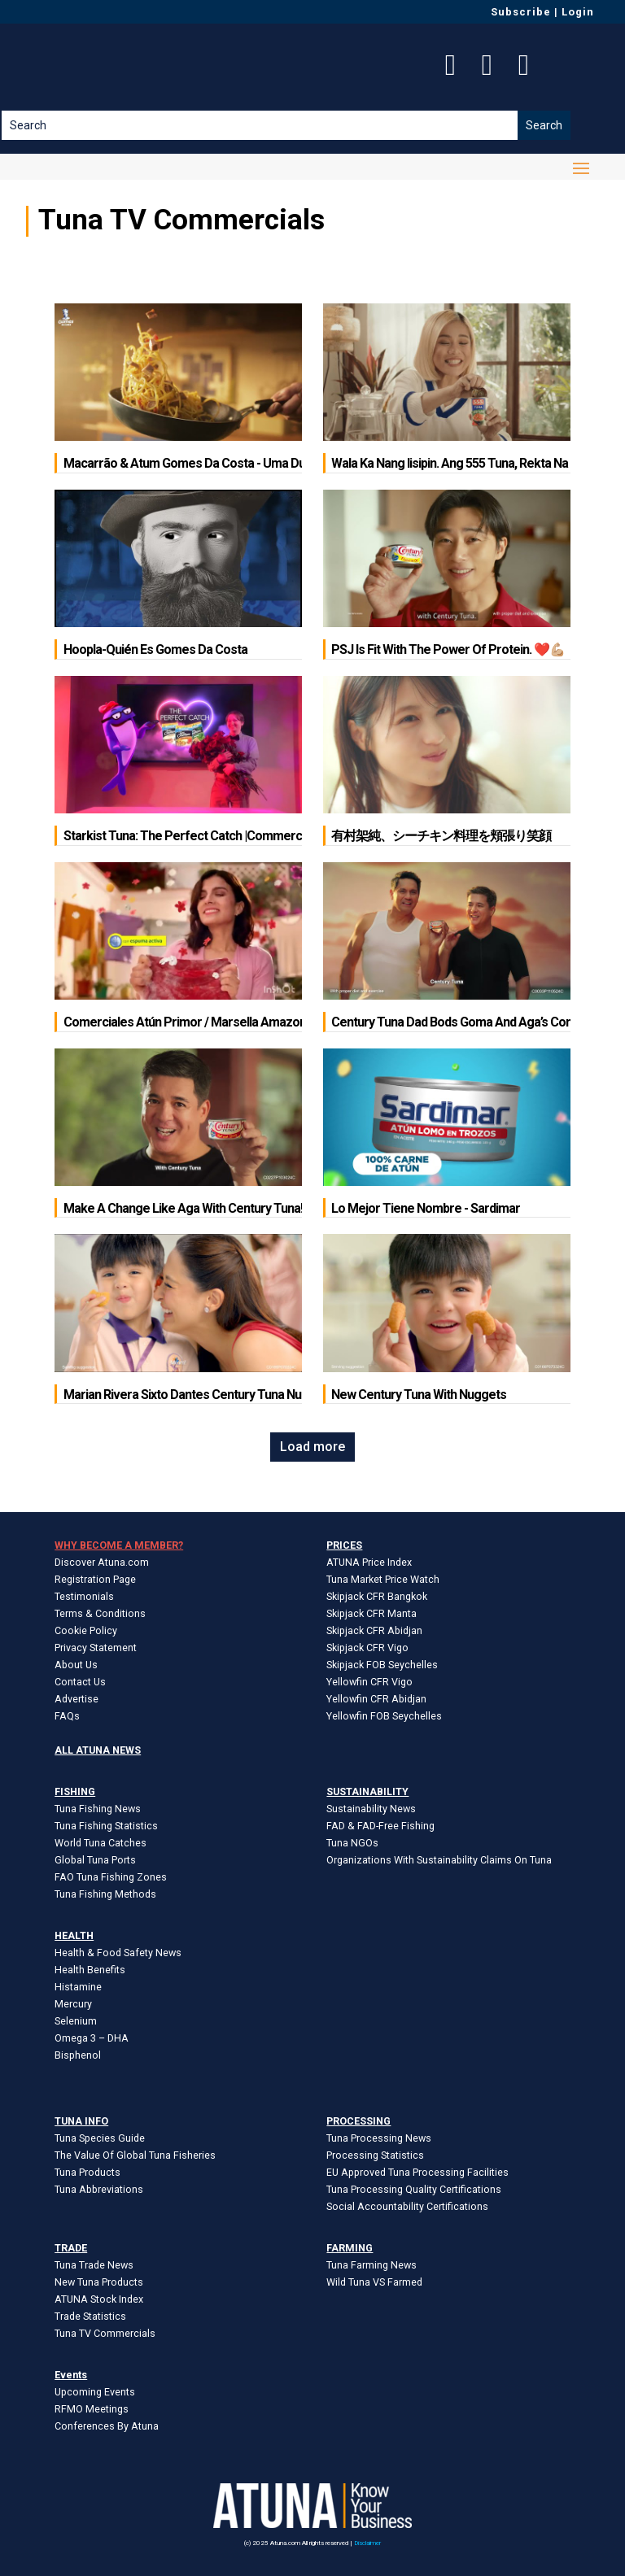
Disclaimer (367, 2543)
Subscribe (521, 12)
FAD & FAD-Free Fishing (380, 1826)
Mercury (73, 2004)
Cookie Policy (86, 1630)
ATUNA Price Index (369, 1562)
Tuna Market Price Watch (382, 1579)
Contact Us (80, 1682)
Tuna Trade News (94, 2265)
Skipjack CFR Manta (371, 1613)
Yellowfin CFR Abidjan (376, 1699)
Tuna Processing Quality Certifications (413, 2189)
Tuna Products (87, 2172)
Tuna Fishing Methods (105, 1894)
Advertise (76, 1699)
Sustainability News (371, 1808)
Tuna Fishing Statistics (106, 1826)
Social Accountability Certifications (407, 2206)
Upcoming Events (95, 2392)
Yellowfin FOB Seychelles (384, 1716)
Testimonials (84, 1596)
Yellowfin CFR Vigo (369, 1682)
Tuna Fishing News (98, 1808)
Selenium (76, 2021)
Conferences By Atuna (107, 2426)
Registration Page (95, 1579)
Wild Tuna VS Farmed (374, 2282)
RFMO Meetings (92, 2409)
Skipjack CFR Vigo (367, 1647)
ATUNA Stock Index (99, 2299)
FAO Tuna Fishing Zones (111, 1877)
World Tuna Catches (100, 1843)
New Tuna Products (99, 2282)
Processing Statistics (375, 2155)
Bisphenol (78, 2055)
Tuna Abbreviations (99, 2189)
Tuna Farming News (371, 2265)
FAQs (67, 1716)
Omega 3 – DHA (92, 2038)
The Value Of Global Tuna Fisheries (135, 2155)
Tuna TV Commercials (105, 2333)
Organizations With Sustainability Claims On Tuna (439, 1860)
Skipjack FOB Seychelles (382, 1664)
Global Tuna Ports (95, 1860)
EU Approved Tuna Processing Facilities (417, 2172)
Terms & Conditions (100, 1613)
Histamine (78, 1987)
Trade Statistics (90, 2316)
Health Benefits (90, 1970)
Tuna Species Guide (100, 2138)
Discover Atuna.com (102, 1562)
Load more (312, 1446)
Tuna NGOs (352, 1843)
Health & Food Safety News (118, 1952)
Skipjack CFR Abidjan (374, 1630)
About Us (76, 1664)
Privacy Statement (96, 1647)
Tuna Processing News (378, 2138)
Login (578, 12)
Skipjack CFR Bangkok (376, 1596)
